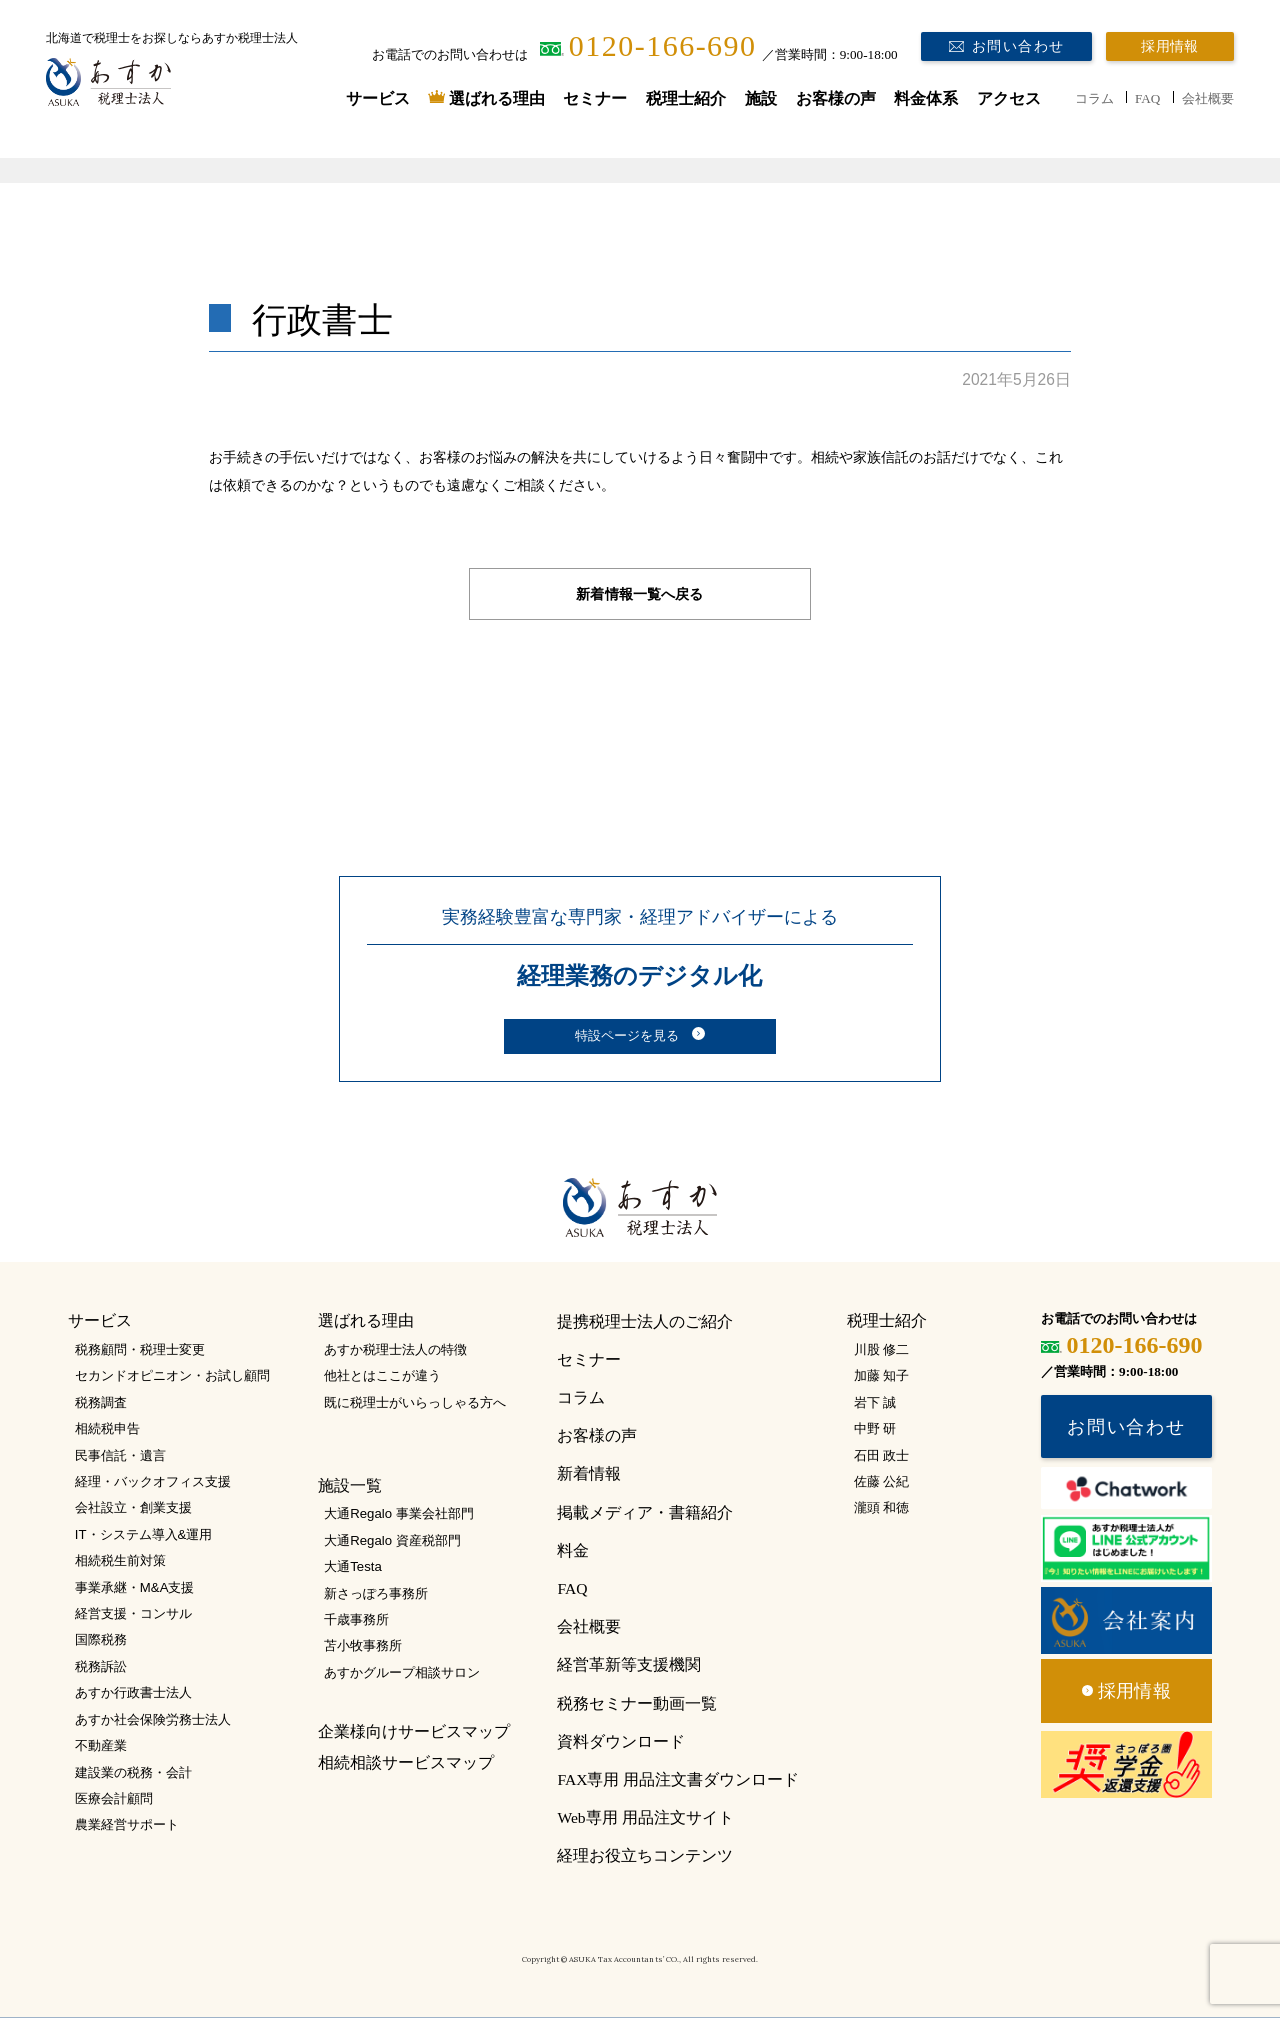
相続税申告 (107, 1428)
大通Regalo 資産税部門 (392, 1540)
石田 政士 (882, 1455)
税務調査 (101, 1402)
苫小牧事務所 (363, 1645)
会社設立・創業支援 (133, 1507)
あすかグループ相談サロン (402, 1672)
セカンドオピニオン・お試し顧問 (172, 1375)
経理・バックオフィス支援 (153, 1481)
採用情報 (1169, 46)
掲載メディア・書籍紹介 (645, 1512)
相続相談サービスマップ (406, 1762)
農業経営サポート (127, 1824)
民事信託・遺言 (120, 1455)
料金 (573, 1550)
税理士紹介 (686, 98)
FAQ (1147, 98)
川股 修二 (882, 1349)
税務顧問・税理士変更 (140, 1349)
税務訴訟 (101, 1666)
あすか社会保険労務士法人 (153, 1719)
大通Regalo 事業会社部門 (398, 1513)
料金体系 (926, 98)
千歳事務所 (356, 1619)
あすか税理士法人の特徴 (395, 1349)
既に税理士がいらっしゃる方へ (415, 1402)
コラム (1094, 98)
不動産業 (101, 1745)
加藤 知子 (882, 1375)
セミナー (595, 98)
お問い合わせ (1018, 46)
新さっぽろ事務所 (376, 1593)
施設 (761, 98)
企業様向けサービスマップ (414, 1731)
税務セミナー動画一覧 (637, 1703)
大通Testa (353, 1566)
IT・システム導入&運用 (144, 1534)
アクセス (1009, 98)
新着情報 (589, 1473)
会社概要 (1208, 98)
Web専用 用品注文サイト (645, 1817)
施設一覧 (350, 1485)
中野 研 (875, 1428)
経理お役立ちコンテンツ (645, 1855)
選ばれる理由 (497, 98)
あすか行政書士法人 (133, 1692)
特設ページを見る (627, 1036)
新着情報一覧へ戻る (639, 594)
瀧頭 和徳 (882, 1507)
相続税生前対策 (120, 1560)
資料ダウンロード (621, 1741)
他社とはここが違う (382, 1375)
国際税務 (101, 1639)
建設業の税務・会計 (133, 1772)
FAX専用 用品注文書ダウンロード (678, 1779)
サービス (378, 98)
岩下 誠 (875, 1402)
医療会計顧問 (114, 1798)
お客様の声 (836, 98)
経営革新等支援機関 (629, 1664)
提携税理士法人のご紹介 (645, 1321)
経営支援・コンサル (133, 1613)
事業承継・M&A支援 (135, 1587)
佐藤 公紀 (882, 1481)
